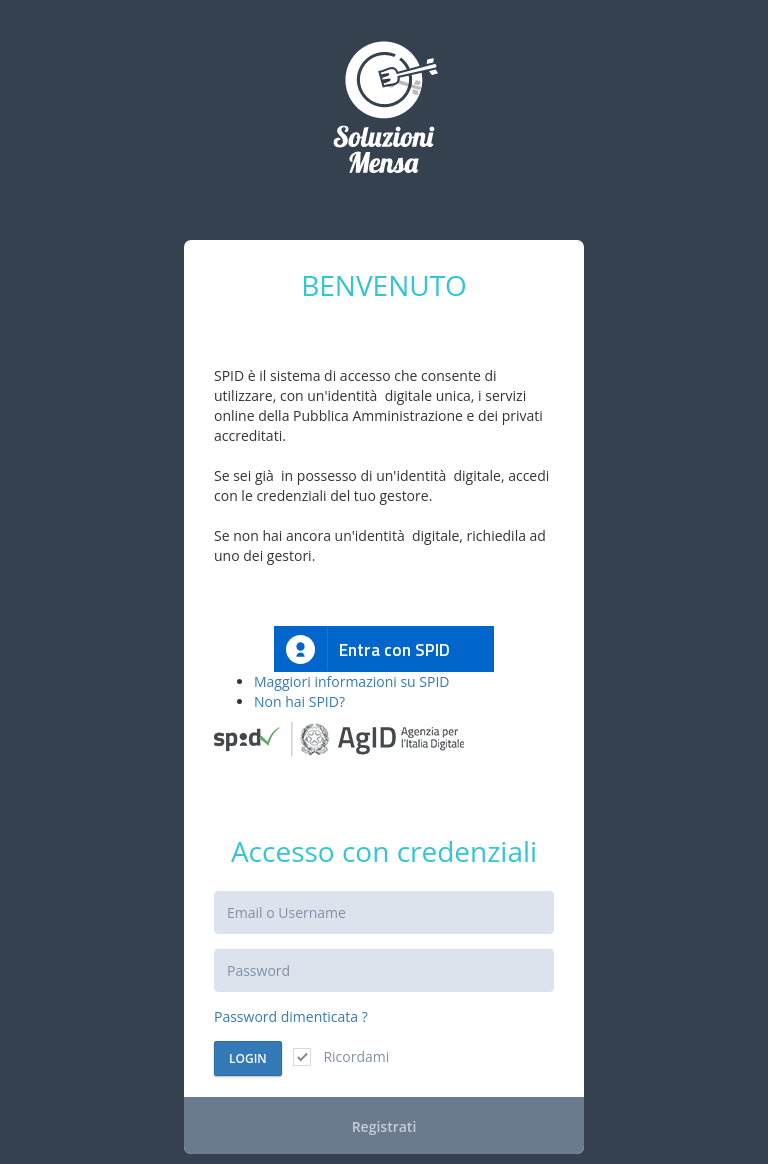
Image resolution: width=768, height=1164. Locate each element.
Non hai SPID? (299, 701)
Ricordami (341, 1056)
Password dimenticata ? (291, 1016)
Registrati (384, 1126)
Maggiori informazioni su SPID (351, 681)
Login (248, 1058)
